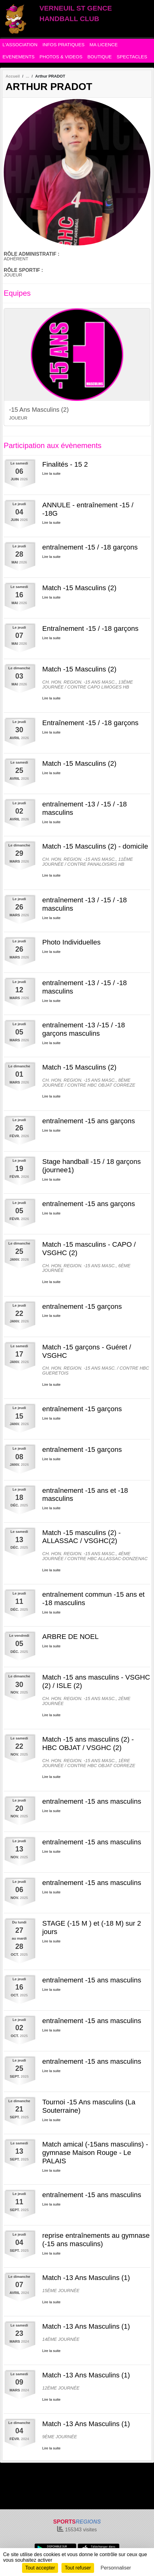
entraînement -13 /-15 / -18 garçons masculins (83, 1029)
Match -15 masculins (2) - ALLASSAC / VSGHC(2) (81, 1537)
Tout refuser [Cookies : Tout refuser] (78, 2567)
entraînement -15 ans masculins (91, 1801)
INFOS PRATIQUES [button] (64, 44)
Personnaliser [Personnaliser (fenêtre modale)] (116, 2567)
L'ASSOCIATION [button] (20, 44)
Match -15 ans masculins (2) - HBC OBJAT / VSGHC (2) (88, 1743)
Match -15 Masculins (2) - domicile (95, 846)
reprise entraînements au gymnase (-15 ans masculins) (96, 2240)
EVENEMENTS (18, 56)
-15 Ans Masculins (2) (39, 409)
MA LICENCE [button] (103, 44)
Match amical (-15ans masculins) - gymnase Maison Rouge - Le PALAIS (95, 2152)
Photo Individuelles (71, 942)
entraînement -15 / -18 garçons (90, 547)
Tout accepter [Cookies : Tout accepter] (40, 2567)
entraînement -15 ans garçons (88, 1121)
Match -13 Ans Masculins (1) (86, 2278)
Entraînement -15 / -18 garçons (90, 628)
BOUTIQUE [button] (99, 56)
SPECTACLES (132, 56)
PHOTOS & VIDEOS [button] (60, 56)
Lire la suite (51, 473)
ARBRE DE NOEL (70, 1636)
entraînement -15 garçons (82, 1306)
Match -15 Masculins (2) (79, 588)
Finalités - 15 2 (65, 464)
